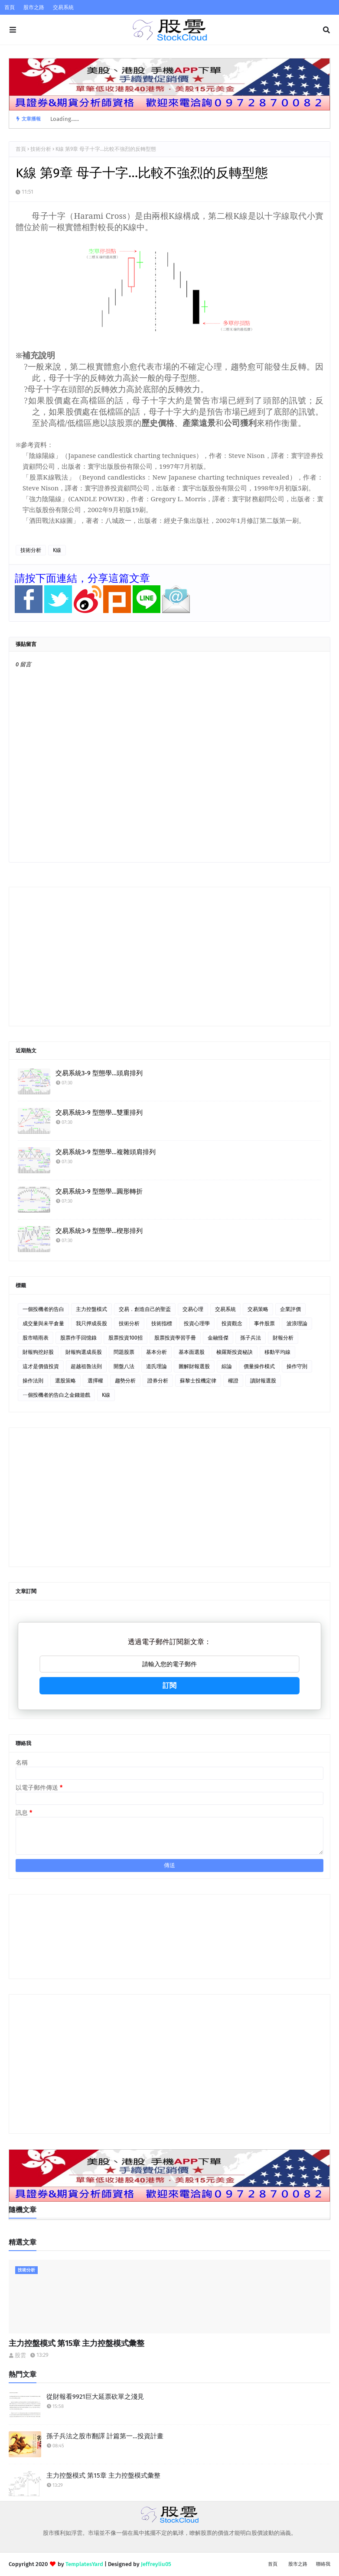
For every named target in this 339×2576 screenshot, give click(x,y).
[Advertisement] (169, 956)
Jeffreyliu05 (156, 2564)
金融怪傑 (218, 1338)
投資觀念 (232, 1323)
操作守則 (297, 1366)
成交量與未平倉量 (43, 1323)
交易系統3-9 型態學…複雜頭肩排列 (105, 1152)
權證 (233, 1381)
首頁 (9, 7)
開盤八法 (124, 1366)
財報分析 (283, 1338)
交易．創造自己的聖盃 (145, 1309)
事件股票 (264, 1323)
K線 (57, 550)
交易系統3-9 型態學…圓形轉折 (99, 1191)
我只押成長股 (91, 1323)
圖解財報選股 (194, 1366)
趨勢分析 (125, 1381)
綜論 (227, 1366)
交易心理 (193, 1309)
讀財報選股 (263, 1381)
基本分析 (156, 1352)
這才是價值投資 (41, 1366)
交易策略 (258, 1309)
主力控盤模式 (91, 1309)
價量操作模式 (259, 1366)
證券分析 (157, 1381)
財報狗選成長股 (83, 1352)
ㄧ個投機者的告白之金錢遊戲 (56, 1395)
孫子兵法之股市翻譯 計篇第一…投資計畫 (104, 2436)
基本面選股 (192, 1352)
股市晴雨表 (36, 1338)
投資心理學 (197, 1323)
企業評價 (290, 1309)
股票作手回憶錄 (78, 1338)
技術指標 (161, 1323)
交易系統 (63, 7)
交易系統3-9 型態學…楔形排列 (99, 1231)
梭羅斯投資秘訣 (234, 1352)
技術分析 (40, 149)
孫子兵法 (250, 1338)
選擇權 (95, 1381)
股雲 (20, 2355)
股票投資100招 (125, 1338)
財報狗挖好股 (38, 1352)
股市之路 (33, 7)
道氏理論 (156, 1366)
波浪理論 (297, 1323)
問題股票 (124, 1352)
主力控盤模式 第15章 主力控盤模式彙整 (76, 2343)
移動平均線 (277, 1352)
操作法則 (33, 1381)
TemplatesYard (84, 2564)
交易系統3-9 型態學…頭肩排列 (99, 1073)
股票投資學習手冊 (175, 1338)
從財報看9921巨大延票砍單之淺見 (95, 2397)
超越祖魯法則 (86, 1366)
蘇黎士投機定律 (198, 1381)
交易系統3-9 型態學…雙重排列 (99, 1112)
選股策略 (65, 1381)
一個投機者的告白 (43, 1309)
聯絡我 (323, 2564)
